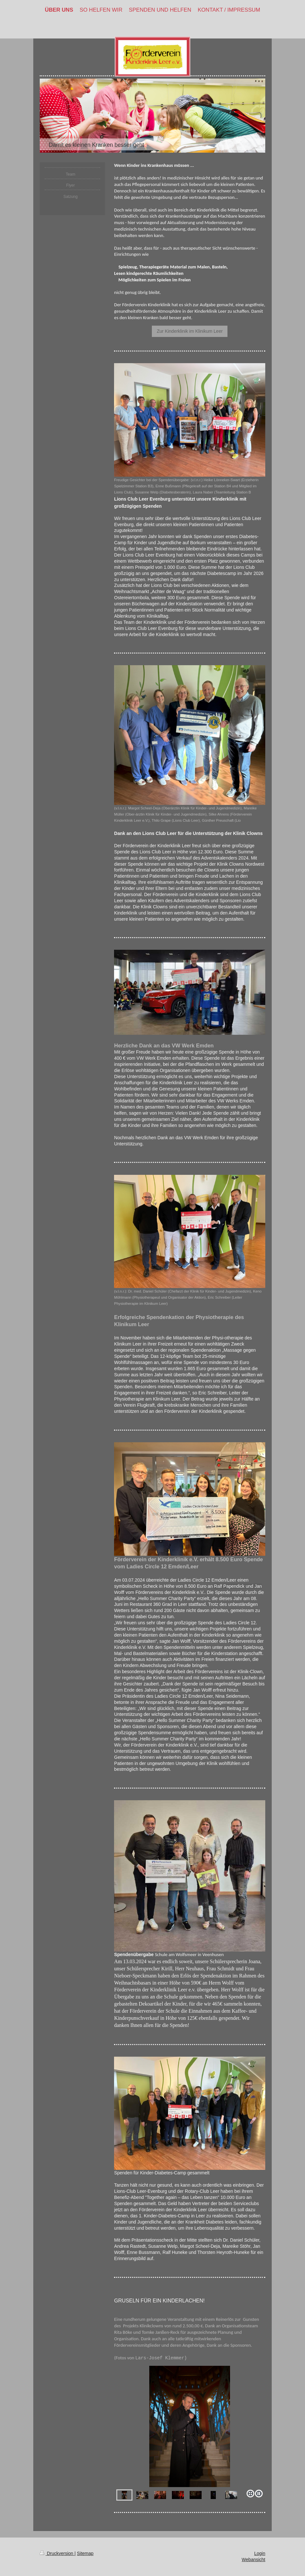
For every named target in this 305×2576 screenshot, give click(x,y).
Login (259, 2553)
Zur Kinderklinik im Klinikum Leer (190, 331)
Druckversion (57, 2553)
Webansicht (253, 2559)
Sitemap (85, 2553)
